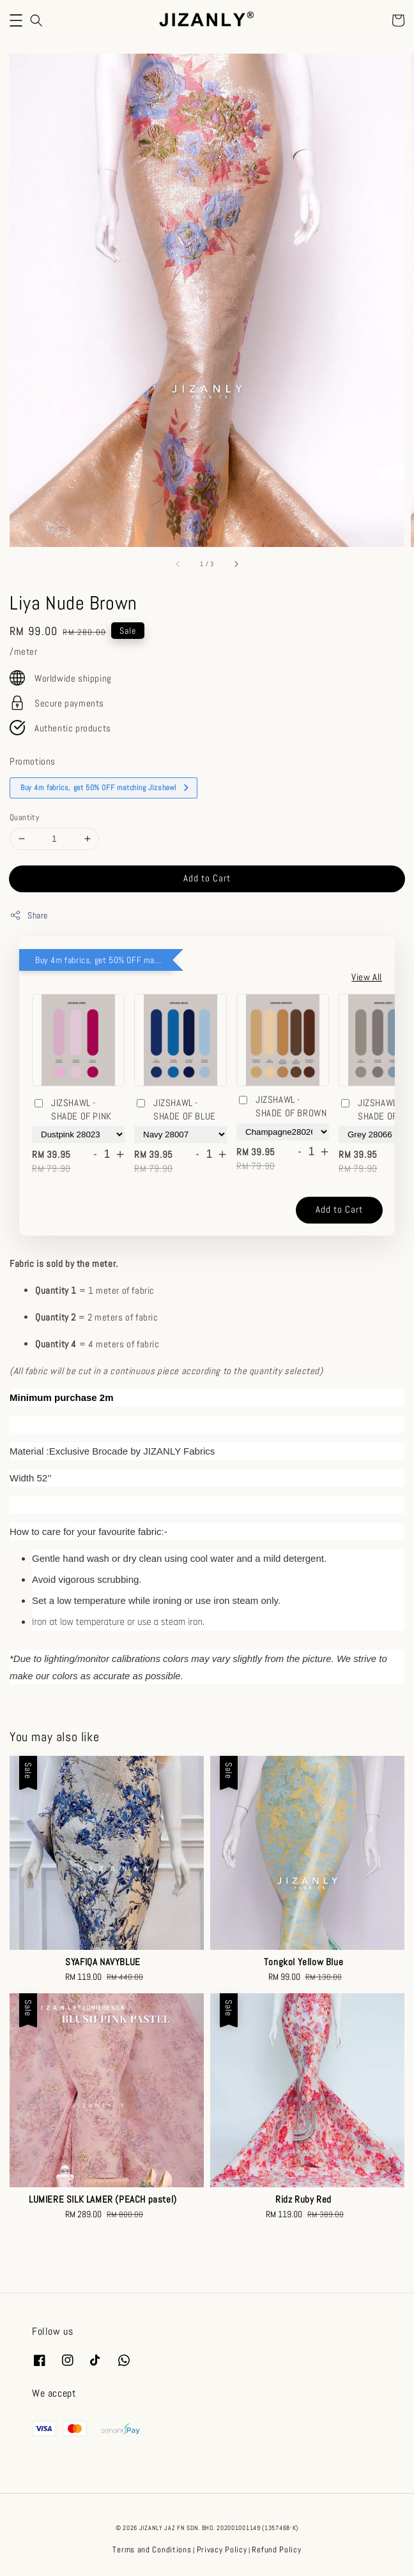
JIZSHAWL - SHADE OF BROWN (281, 1106)
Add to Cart (207, 878)
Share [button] (29, 916)
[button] (16, 20)
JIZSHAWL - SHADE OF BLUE (175, 1109)
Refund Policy (276, 2549)
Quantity (24, 817)
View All (366, 977)
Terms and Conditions (151, 2549)
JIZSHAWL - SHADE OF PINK (72, 1109)
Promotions (33, 761)
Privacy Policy (222, 2549)
